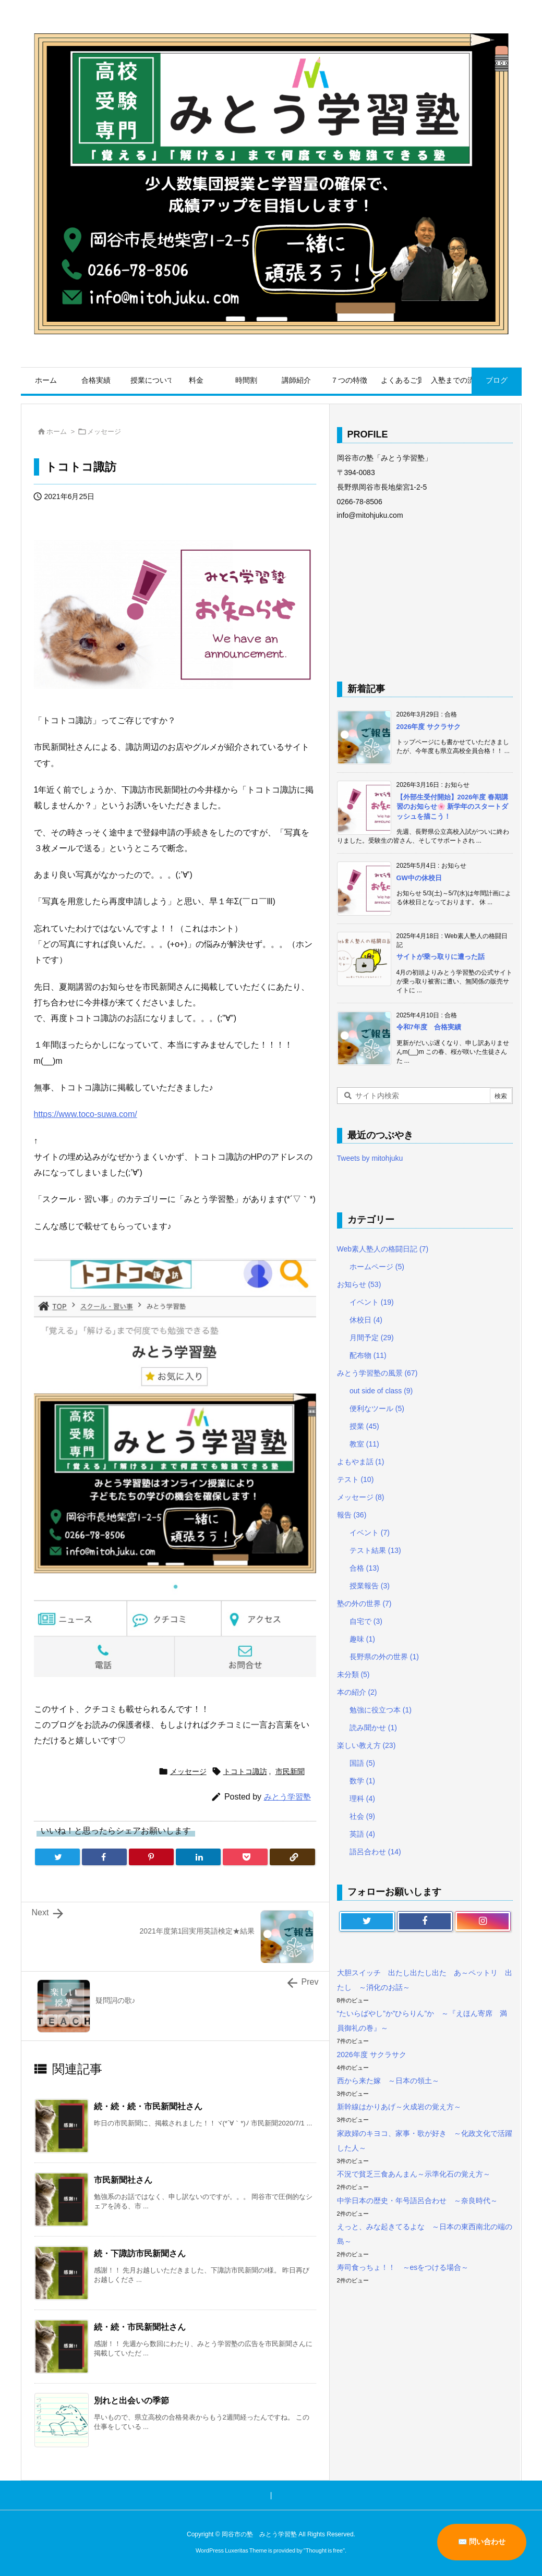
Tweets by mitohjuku (370, 1158)
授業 (364, 1426)
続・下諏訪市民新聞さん (140, 2253)
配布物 (368, 1355)
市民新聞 (290, 1771)
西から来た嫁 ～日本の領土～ (388, 2080)
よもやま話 (360, 1461)
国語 (362, 1763)
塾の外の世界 (364, 1603)
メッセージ (104, 431)
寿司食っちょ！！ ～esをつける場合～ (403, 2267)
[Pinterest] (151, 1857)
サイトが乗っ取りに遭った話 (440, 957)
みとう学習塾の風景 (377, 1373)
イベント (372, 1302)
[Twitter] (57, 1857)
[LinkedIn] (198, 1857)
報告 (352, 1515)
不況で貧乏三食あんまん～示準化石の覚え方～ (413, 2174)
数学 (362, 1781)
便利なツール (377, 1408)
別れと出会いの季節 (131, 2400)
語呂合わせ (375, 1852)
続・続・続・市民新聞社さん (148, 2106)
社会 (362, 1816)
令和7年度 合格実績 (428, 1027)
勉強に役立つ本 (381, 1710)
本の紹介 (357, 1692)
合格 (364, 1568)
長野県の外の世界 (384, 1656)
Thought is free (324, 2550)
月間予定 (372, 1337)
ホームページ (377, 1266)
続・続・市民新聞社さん (140, 2327)
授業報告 (370, 1586)
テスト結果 (375, 1550)
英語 (362, 1834)
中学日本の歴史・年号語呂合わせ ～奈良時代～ (417, 2200)
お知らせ (359, 1284)
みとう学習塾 (287, 1796)
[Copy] (292, 1857)
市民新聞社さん (123, 2180)
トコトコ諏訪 (245, 1771)
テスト (355, 1479)
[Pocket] (245, 1857)
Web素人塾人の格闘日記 (383, 1249)
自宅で (366, 1621)
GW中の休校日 (419, 878)
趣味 (362, 1639)
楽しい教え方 (366, 1745)
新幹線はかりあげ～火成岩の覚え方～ (399, 2107)
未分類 (353, 1674)
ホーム (56, 431)
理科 (362, 1798)
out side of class (381, 1391)
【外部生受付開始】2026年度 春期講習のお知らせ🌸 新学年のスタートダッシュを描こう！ (452, 806)
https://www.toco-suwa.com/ (85, 1114)
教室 (364, 1444)
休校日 (366, 1320)
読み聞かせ (373, 1727)
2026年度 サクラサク (428, 727)
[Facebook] (104, 1857)
